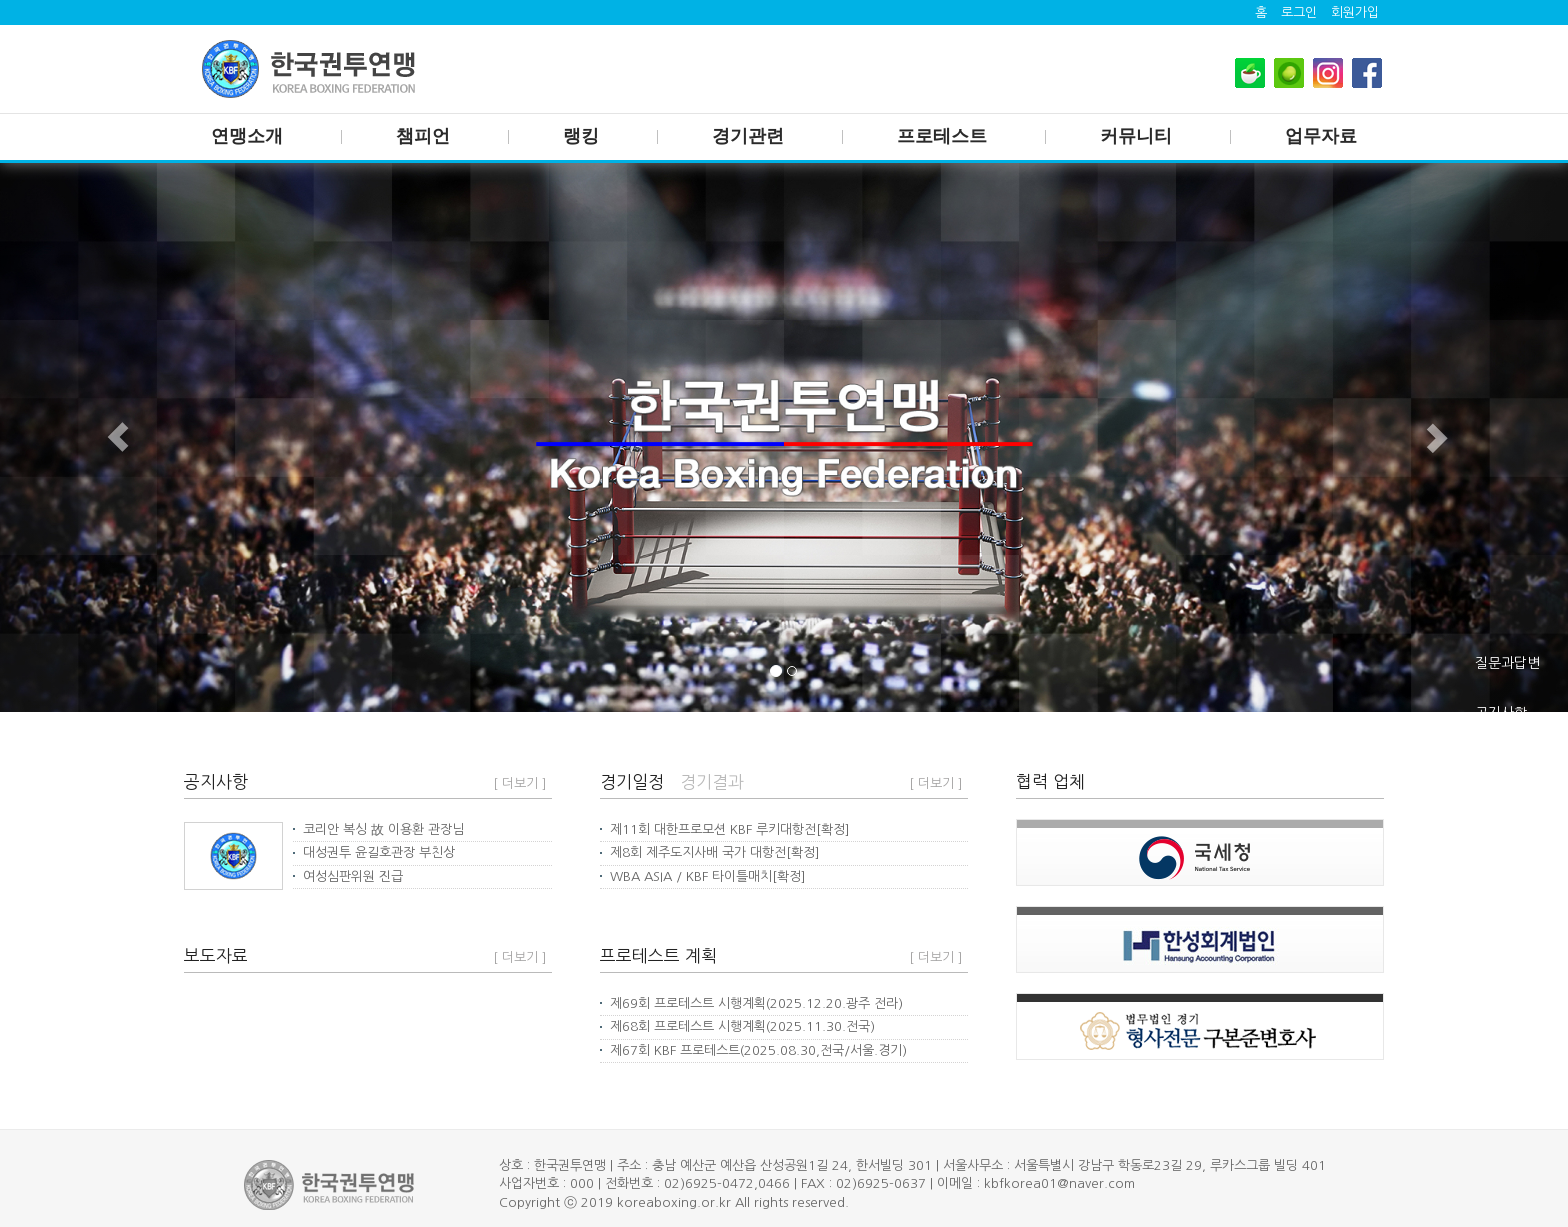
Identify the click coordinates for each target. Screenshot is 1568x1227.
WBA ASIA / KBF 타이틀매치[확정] (703, 876)
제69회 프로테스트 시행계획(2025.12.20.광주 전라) (751, 1003)
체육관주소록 (1514, 763)
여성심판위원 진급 (348, 876)
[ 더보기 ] (520, 783)
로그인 (1299, 12)
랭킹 (581, 136)
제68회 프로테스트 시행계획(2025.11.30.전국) (737, 1026)
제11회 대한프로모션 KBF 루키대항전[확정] (725, 829)
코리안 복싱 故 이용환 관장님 (378, 829)
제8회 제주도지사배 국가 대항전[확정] (710, 852)
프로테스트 (942, 136)
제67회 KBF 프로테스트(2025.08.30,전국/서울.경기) (753, 1050)
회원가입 (1355, 12)
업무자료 (1321, 136)
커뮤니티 (1136, 136)
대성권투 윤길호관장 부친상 (374, 852)
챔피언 (423, 136)
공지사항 (1501, 713)
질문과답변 (1507, 663)
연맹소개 (247, 136)
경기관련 (748, 136)
